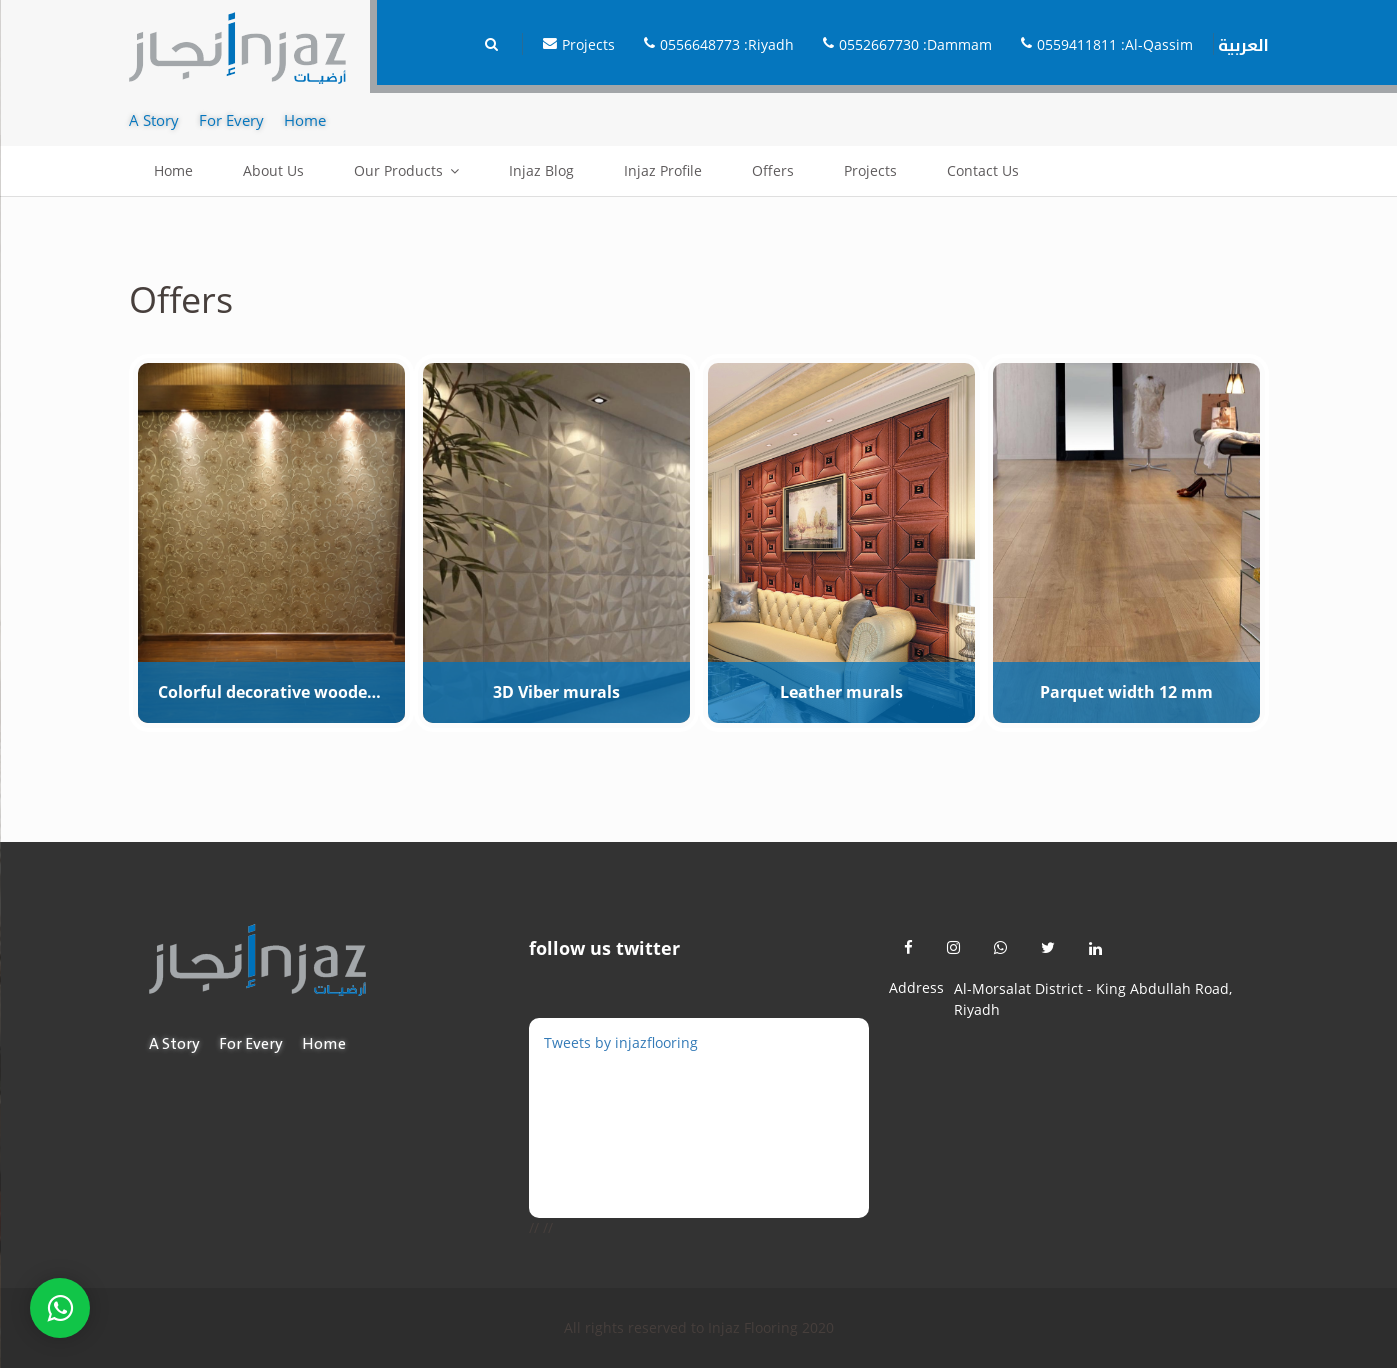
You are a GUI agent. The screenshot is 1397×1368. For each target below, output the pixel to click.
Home (173, 170)
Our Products (398, 170)
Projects (870, 170)
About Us (273, 170)
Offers (773, 170)
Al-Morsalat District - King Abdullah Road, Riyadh (1093, 999)
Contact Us (983, 170)
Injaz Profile (663, 170)
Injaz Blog (541, 170)
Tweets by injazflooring (621, 1042)
